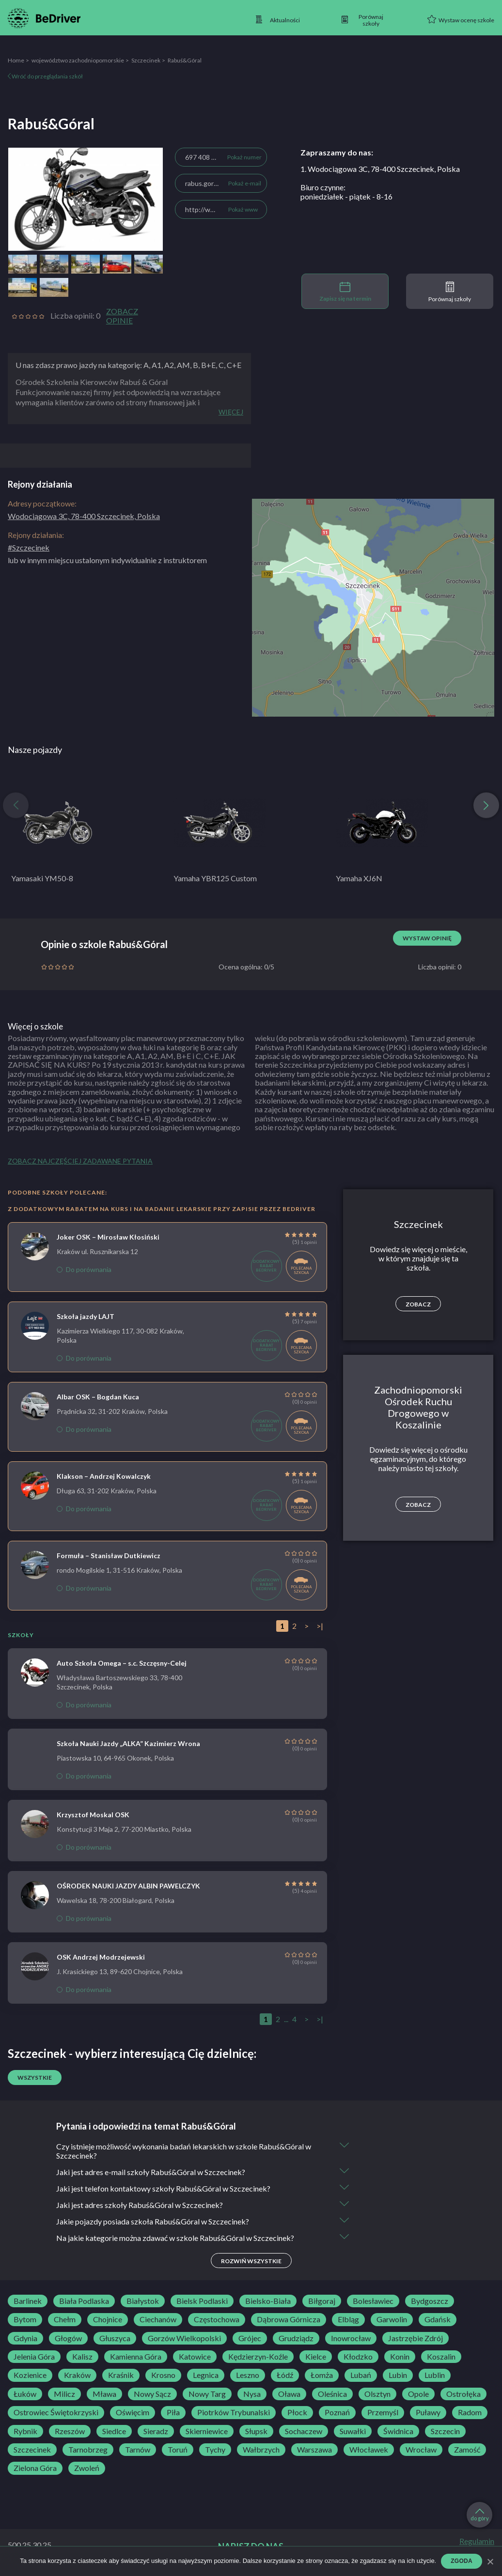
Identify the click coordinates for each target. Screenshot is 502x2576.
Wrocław (421, 2449)
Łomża (322, 2375)
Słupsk (256, 2431)
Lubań (360, 2375)
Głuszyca (114, 2338)
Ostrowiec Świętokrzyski (56, 2412)
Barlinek (28, 2301)
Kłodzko (358, 2356)
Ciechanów (158, 2319)
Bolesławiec (373, 2301)
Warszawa (314, 2449)
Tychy (215, 2449)
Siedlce (114, 2431)
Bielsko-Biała (268, 2301)
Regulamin (476, 2541)
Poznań (337, 2412)
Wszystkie (34, 2077)
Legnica (206, 2375)
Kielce (315, 2356)
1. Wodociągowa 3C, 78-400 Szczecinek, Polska (380, 168)
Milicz (64, 2394)
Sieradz (155, 2431)
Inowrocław (351, 2338)
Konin (399, 2356)
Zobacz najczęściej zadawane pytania (80, 1161)
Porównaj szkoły (449, 292)
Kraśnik (121, 2375)
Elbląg (348, 2319)
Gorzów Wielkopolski (184, 2338)
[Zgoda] (490, 2561)
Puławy (428, 2412)
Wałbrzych (261, 2449)
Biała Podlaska (84, 2301)
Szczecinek (145, 60)
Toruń (178, 2449)
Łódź (285, 2375)
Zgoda (461, 2561)
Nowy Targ (207, 2394)
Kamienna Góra (135, 2356)
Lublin (434, 2375)
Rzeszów (70, 2431)
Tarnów (137, 2449)
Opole (418, 2394)
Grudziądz (296, 2338)
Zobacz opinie (122, 315)
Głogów (68, 2338)
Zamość (467, 2449)
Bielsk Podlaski (202, 2301)
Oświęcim (132, 2412)
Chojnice (107, 2319)
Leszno (247, 2375)
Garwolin (391, 2319)
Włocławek (368, 2449)
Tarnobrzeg (88, 2449)
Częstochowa (216, 2319)
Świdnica (398, 2431)
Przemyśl (382, 2412)
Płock (297, 2412)
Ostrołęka (463, 2394)
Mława (104, 2394)
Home (16, 60)
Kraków (77, 2375)
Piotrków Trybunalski (233, 2412)
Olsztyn (377, 2394)
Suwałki (353, 2431)
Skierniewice (207, 2431)
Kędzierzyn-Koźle (258, 2356)
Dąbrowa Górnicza (288, 2319)
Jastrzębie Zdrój (415, 2338)
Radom (470, 2412)
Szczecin (445, 2431)
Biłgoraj (321, 2301)
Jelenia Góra (34, 2356)
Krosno (163, 2375)
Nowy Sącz (152, 2394)
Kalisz (82, 2356)
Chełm (65, 2319)
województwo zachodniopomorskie (77, 60)
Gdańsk (437, 2319)
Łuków (25, 2394)
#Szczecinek (28, 547)
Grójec (249, 2338)
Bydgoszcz (429, 2301)
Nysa (252, 2394)
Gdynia (25, 2338)
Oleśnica (332, 2394)
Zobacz (418, 1304)
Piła (173, 2412)
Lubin (398, 2375)
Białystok (142, 2301)
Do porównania (84, 1269)
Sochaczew (303, 2431)
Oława (289, 2394)
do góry (480, 2515)
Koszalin (441, 2356)
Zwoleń (86, 2468)
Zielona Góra (35, 2468)
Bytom (25, 2319)
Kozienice (30, 2375)
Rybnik (25, 2431)
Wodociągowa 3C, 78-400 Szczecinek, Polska (84, 516)
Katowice (195, 2356)
